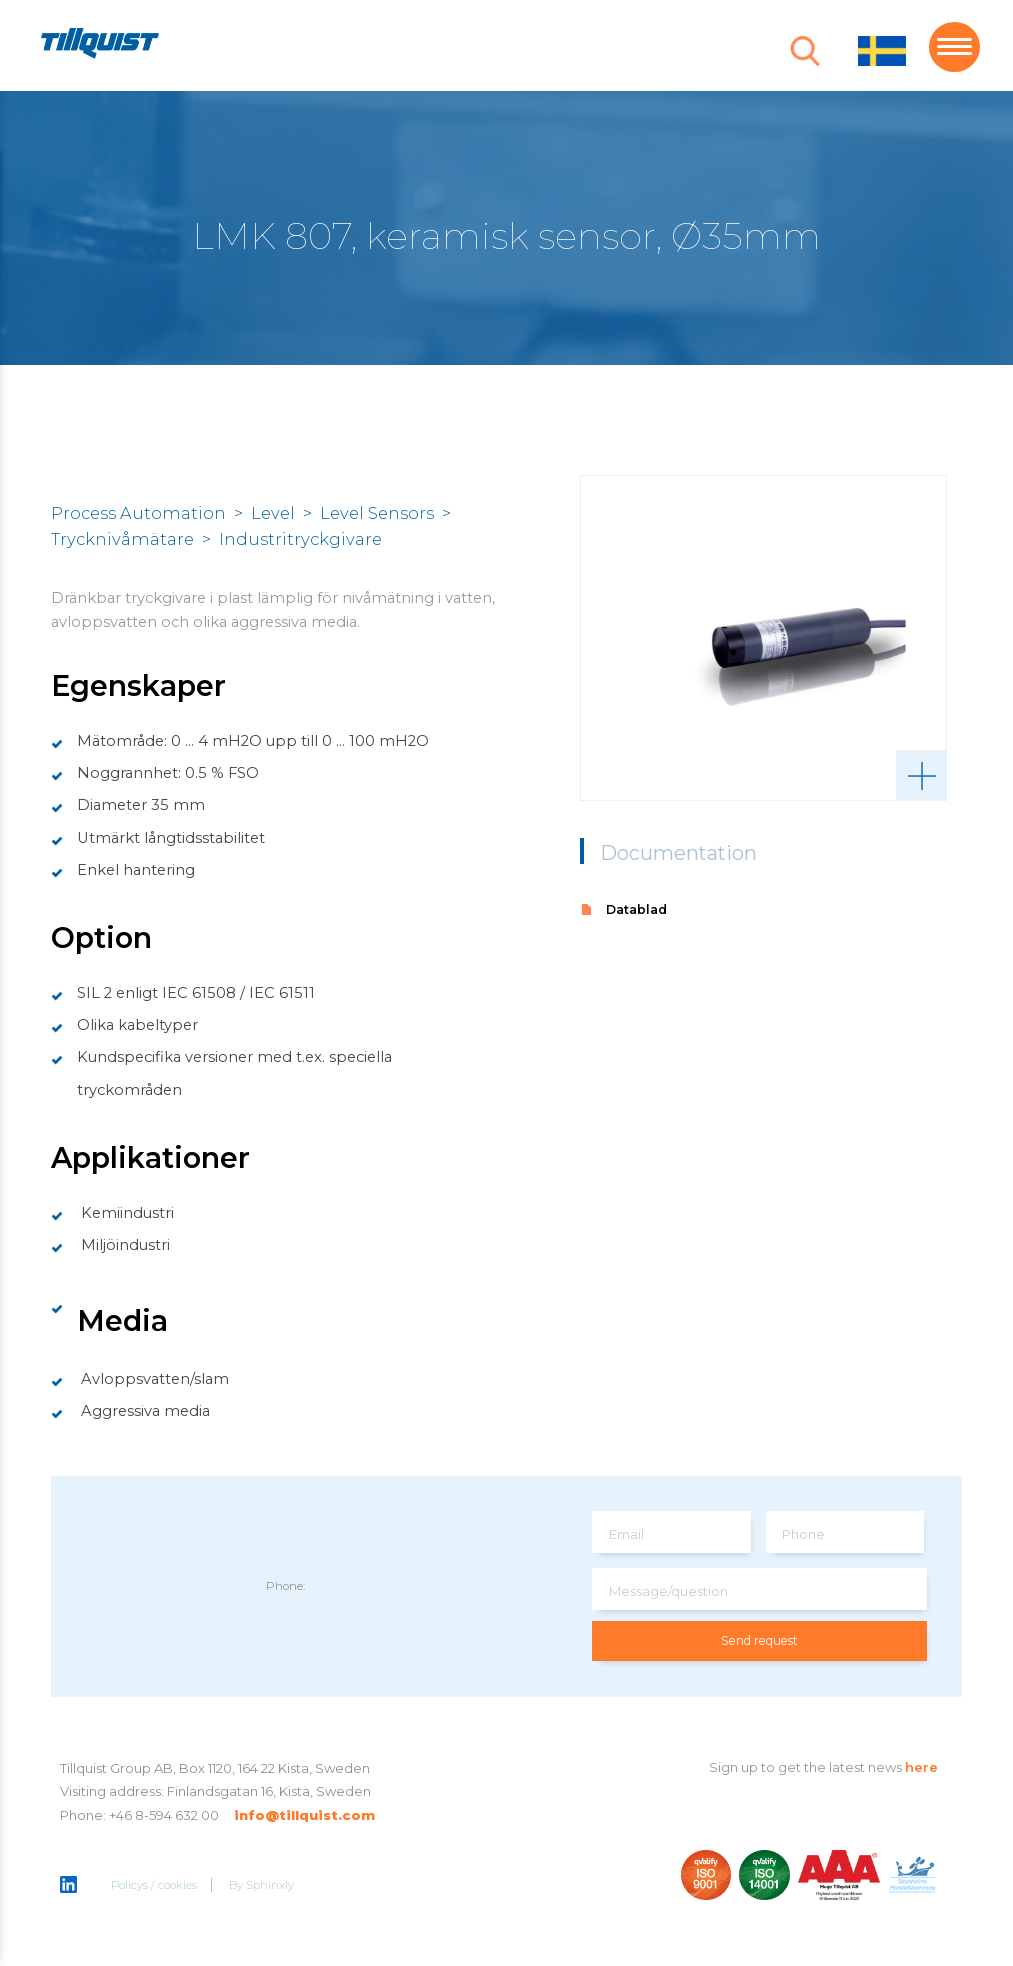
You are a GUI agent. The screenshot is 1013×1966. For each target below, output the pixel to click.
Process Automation (138, 513)
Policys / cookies (155, 1886)
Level (273, 513)
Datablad (636, 909)
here (921, 1767)
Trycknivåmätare (122, 539)
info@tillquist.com (304, 1815)
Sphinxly (271, 1886)
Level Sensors (377, 513)
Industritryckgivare (300, 539)
